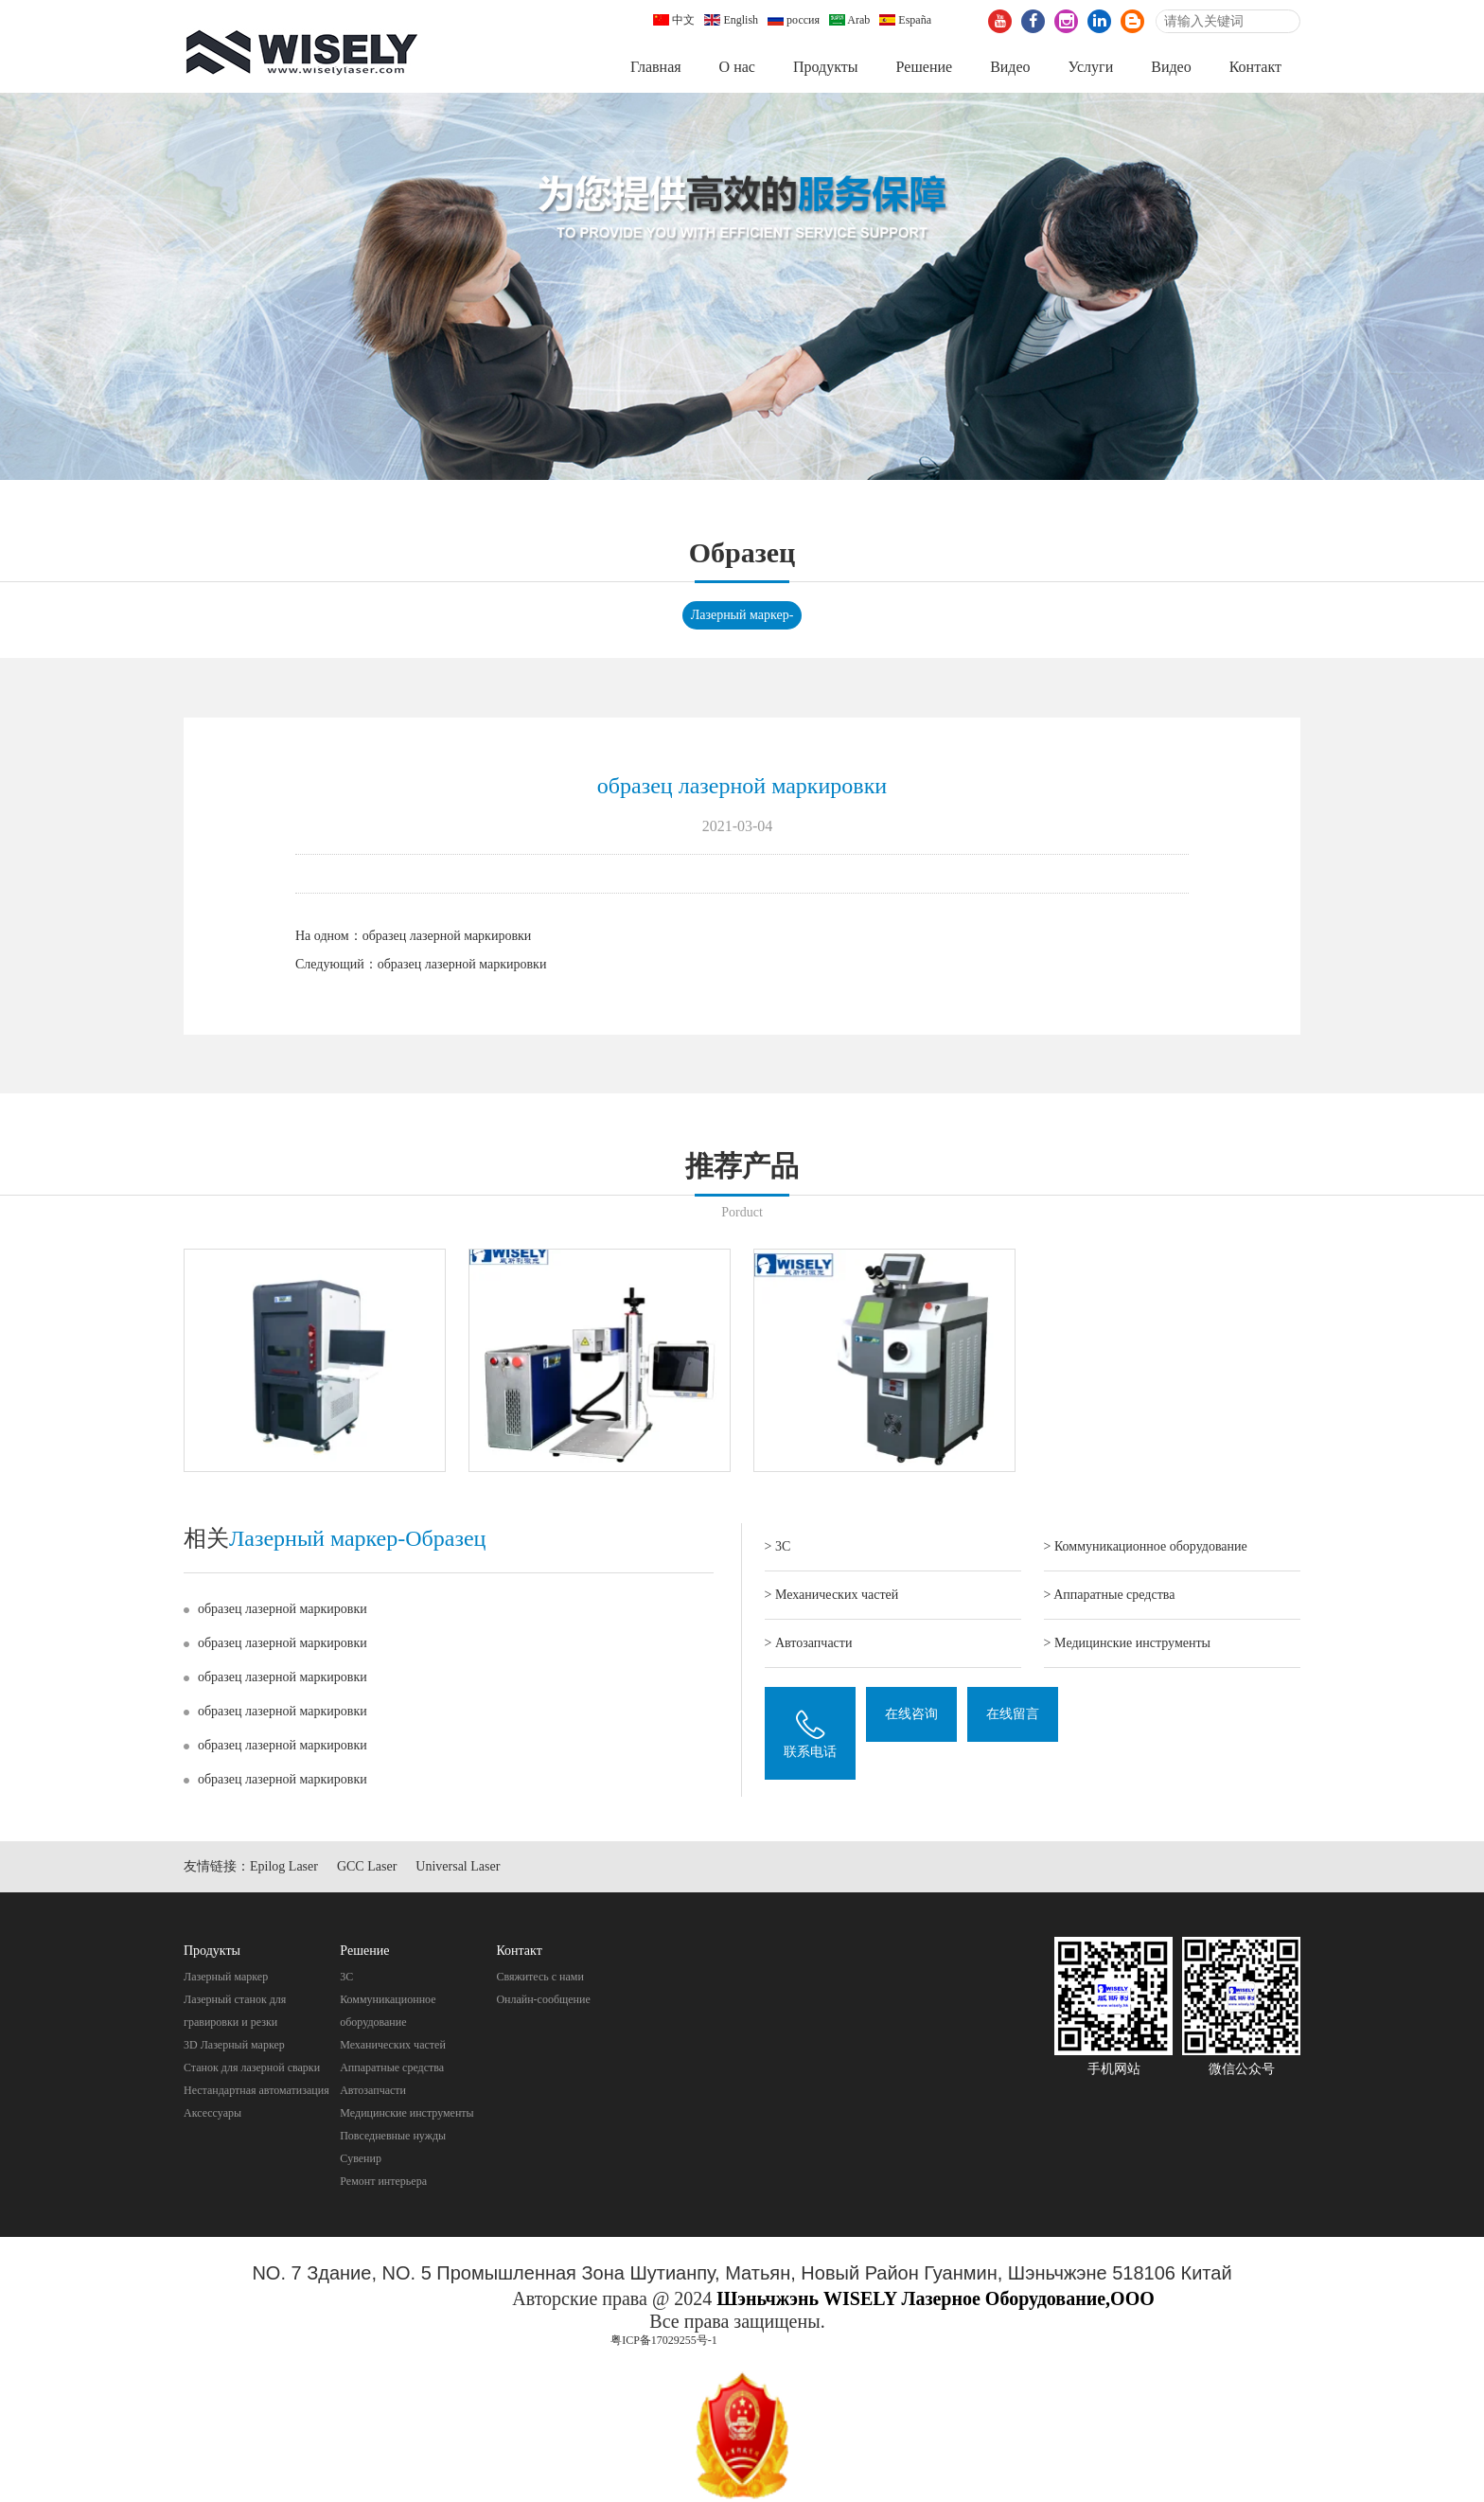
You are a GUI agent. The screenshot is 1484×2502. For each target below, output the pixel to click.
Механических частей (393, 2046)
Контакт (1255, 67)
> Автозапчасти (809, 1645)
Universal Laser (457, 1868)
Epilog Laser (284, 1868)
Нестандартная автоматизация (256, 2092)
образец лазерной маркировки (447, 937)
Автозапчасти (373, 2092)
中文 (674, 20)
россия (794, 20)
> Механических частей (832, 1596)
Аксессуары (212, 2114)
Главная (655, 67)
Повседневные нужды (393, 2137)
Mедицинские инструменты (406, 2114)
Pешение (923, 67)
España (905, 20)
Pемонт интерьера (383, 2183)
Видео (1010, 67)
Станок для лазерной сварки (252, 2069)
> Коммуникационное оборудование (1145, 1548)
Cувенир (360, 2160)
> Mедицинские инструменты (1127, 1645)
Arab (849, 20)
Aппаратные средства (392, 2069)
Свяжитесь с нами (540, 1978)
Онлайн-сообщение (543, 2001)
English (731, 20)
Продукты (825, 67)
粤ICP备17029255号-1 (663, 2341)
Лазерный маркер (226, 1978)
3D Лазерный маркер (234, 2046)
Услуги (1091, 67)
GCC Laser (367, 1868)
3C (346, 1978)
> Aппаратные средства (1109, 1596)
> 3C (778, 1548)
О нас (737, 67)
